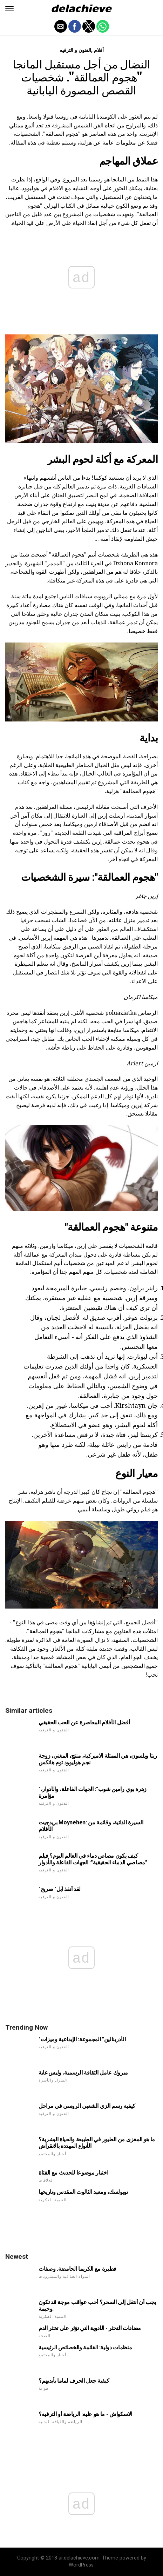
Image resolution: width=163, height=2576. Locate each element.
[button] (9, 8)
